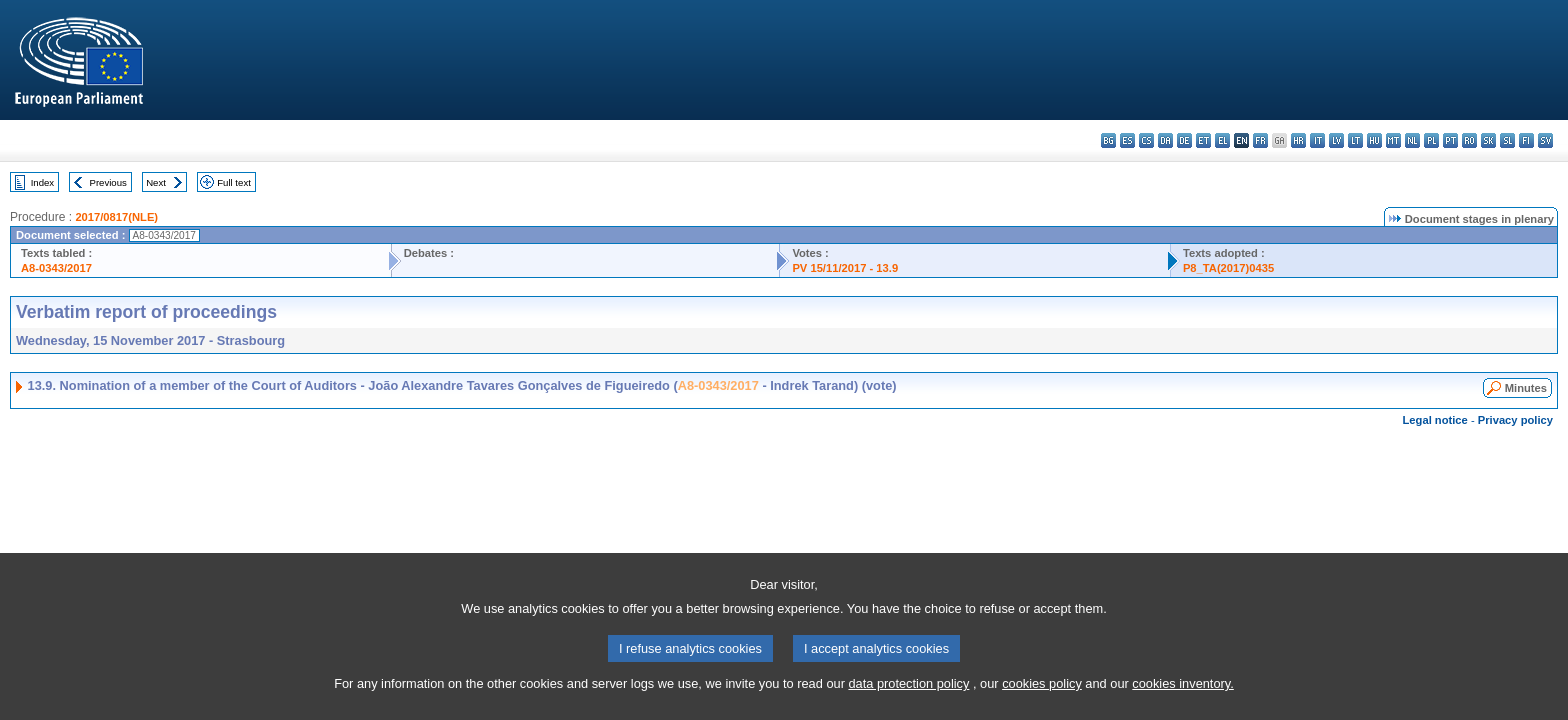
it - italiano (1317, 140)
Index (42, 182)
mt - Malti (1393, 140)
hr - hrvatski (1298, 140)
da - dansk (1165, 140)
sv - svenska (1545, 140)
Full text (234, 182)
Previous (108, 182)
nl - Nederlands (1412, 140)
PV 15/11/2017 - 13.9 (845, 268)
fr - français (1260, 140)
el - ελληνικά (1222, 140)
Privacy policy (1515, 420)
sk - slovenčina (1488, 140)
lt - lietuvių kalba (1355, 140)
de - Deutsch (1184, 140)
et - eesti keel (1203, 140)
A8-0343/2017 (56, 268)
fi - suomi (1526, 140)
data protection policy (908, 704)
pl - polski (1431, 140)
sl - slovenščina (1507, 140)
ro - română (1469, 140)
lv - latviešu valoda (1336, 140)
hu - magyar (1374, 140)
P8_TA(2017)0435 (1228, 268)
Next (156, 182)
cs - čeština (1146, 140)
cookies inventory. (1182, 704)
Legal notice (1435, 420)
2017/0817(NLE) (116, 217)
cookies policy (1042, 704)
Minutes (1526, 388)
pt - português (1450, 140)
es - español (1127, 140)
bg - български (1108, 140)
